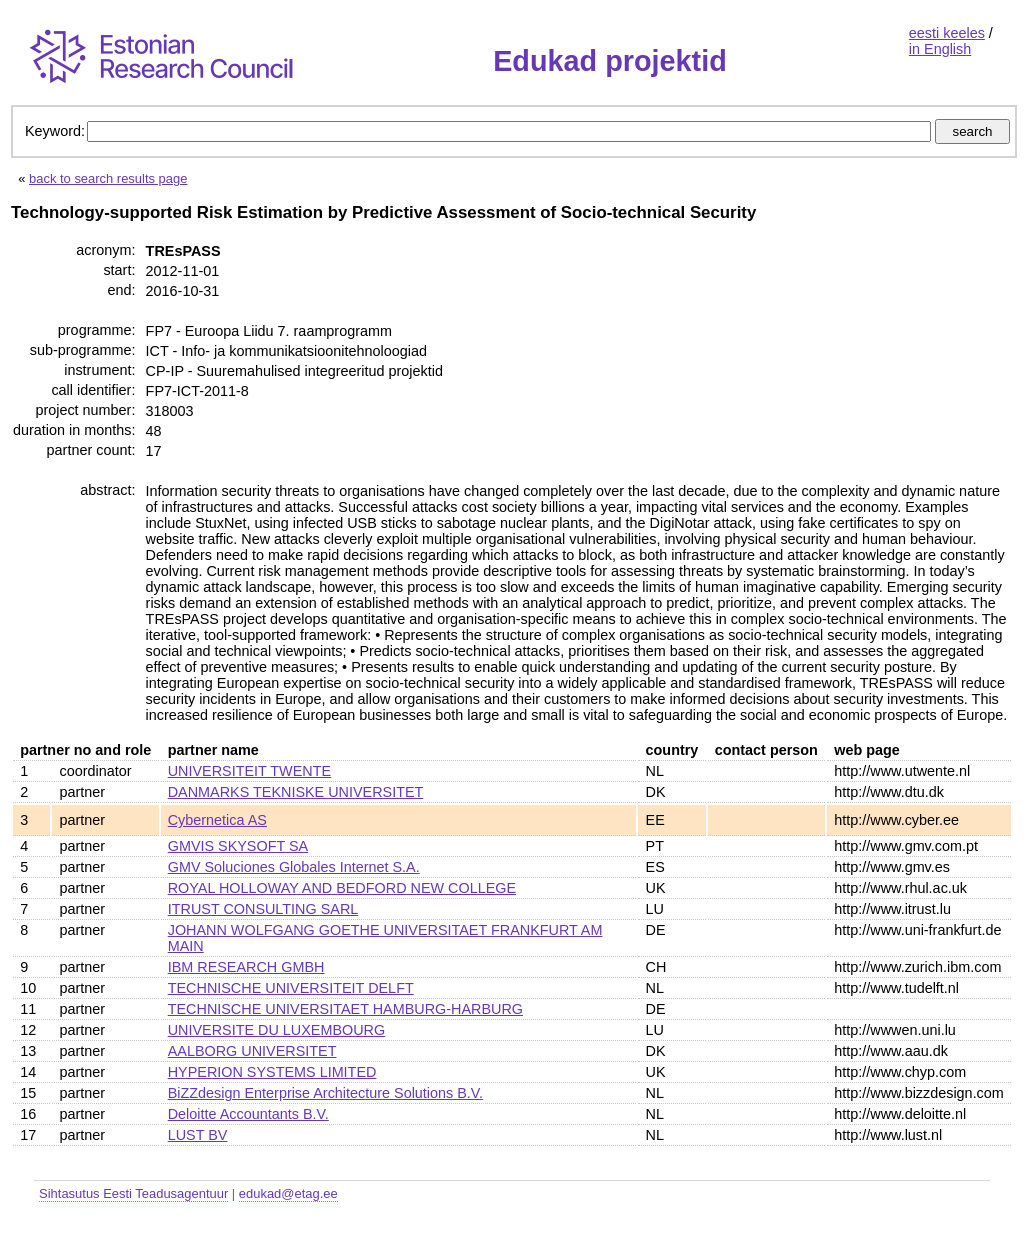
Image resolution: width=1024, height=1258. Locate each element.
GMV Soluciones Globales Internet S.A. (294, 867)
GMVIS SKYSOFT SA (238, 846)
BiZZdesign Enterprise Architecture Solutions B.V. (325, 1093)
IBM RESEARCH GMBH (246, 967)
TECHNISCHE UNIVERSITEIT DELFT (291, 988)
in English (940, 49)
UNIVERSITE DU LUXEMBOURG (277, 1030)
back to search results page (108, 178)
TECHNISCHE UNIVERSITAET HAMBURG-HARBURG (345, 1009)
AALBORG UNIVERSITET (252, 1051)
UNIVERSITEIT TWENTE (249, 771)
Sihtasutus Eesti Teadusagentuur (133, 1193)
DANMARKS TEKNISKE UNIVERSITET (296, 792)
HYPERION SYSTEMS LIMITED (272, 1072)
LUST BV (198, 1135)
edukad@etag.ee (288, 1193)
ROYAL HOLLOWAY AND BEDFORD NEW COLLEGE (342, 888)
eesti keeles (947, 33)
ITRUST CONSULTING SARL (263, 909)
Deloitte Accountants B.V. (248, 1114)
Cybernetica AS (217, 820)
